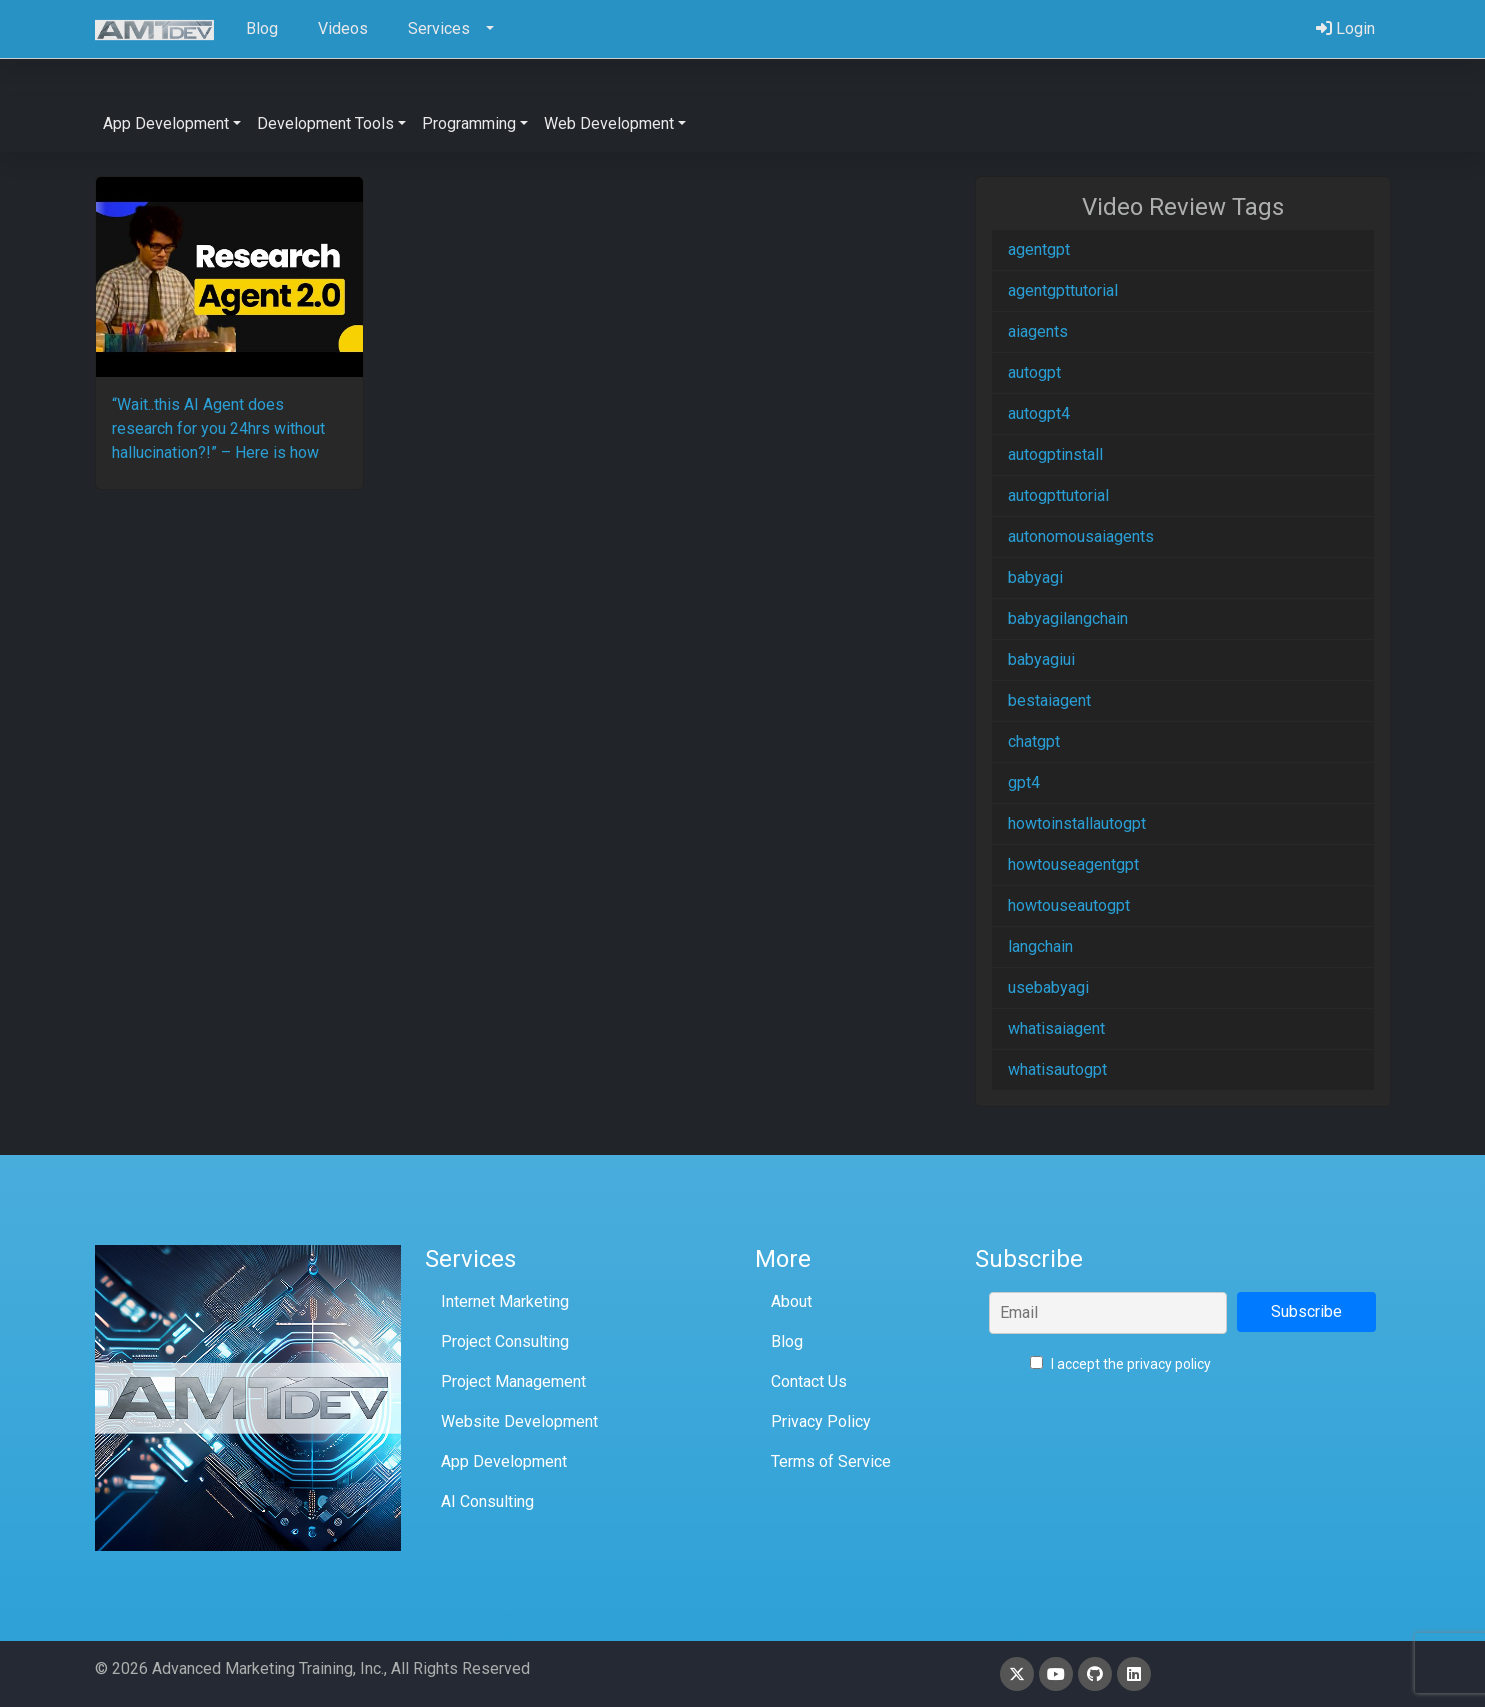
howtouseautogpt (1069, 905)
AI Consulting (487, 1501)
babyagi (1035, 577)
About (791, 1301)
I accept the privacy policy (1120, 1364)
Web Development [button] (609, 123)
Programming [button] (469, 123)
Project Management (513, 1381)
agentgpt (1039, 249)
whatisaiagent (1056, 1028)
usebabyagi (1048, 987)
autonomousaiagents (1081, 536)
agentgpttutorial (1063, 290)
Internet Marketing (505, 1301)
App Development (504, 1461)
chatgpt (1034, 741)
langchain (1040, 946)
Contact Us (809, 1381)
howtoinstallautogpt (1077, 823)
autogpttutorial (1058, 495)
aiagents (1038, 331)
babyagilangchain (1068, 618)
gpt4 (1024, 782)
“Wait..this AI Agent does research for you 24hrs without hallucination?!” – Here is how (218, 428)
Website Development (519, 1421)
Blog (787, 1341)
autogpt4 (1039, 413)
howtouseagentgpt (1073, 864)
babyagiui (1041, 659)
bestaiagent (1049, 700)
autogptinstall (1055, 454)
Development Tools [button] (325, 123)
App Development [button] (166, 123)
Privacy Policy (821, 1421)
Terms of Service (831, 1461)
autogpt (1034, 372)
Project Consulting (505, 1341)
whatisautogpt (1057, 1069)
